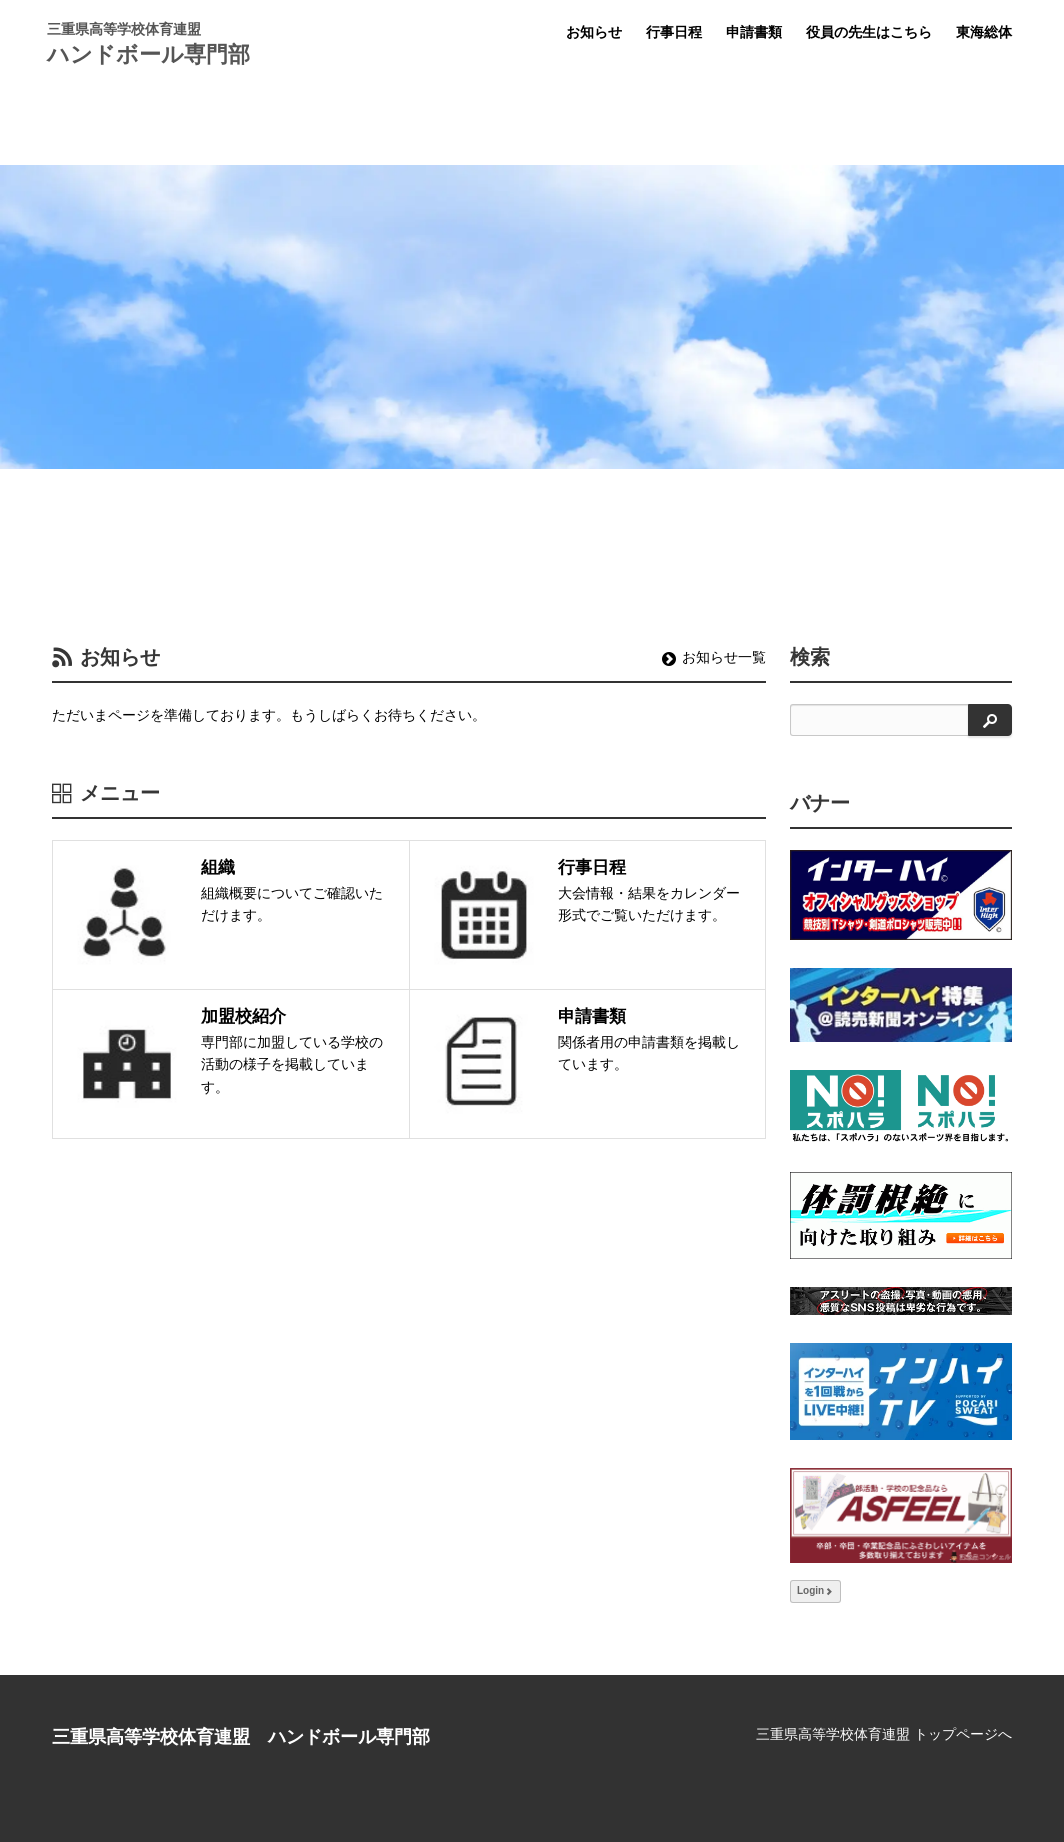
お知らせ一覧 (714, 657)
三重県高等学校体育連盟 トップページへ (884, 1734)
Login (815, 1590)
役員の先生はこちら (869, 32)
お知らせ (594, 32)
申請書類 (754, 32)
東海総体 (984, 32)
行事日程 (674, 32)
